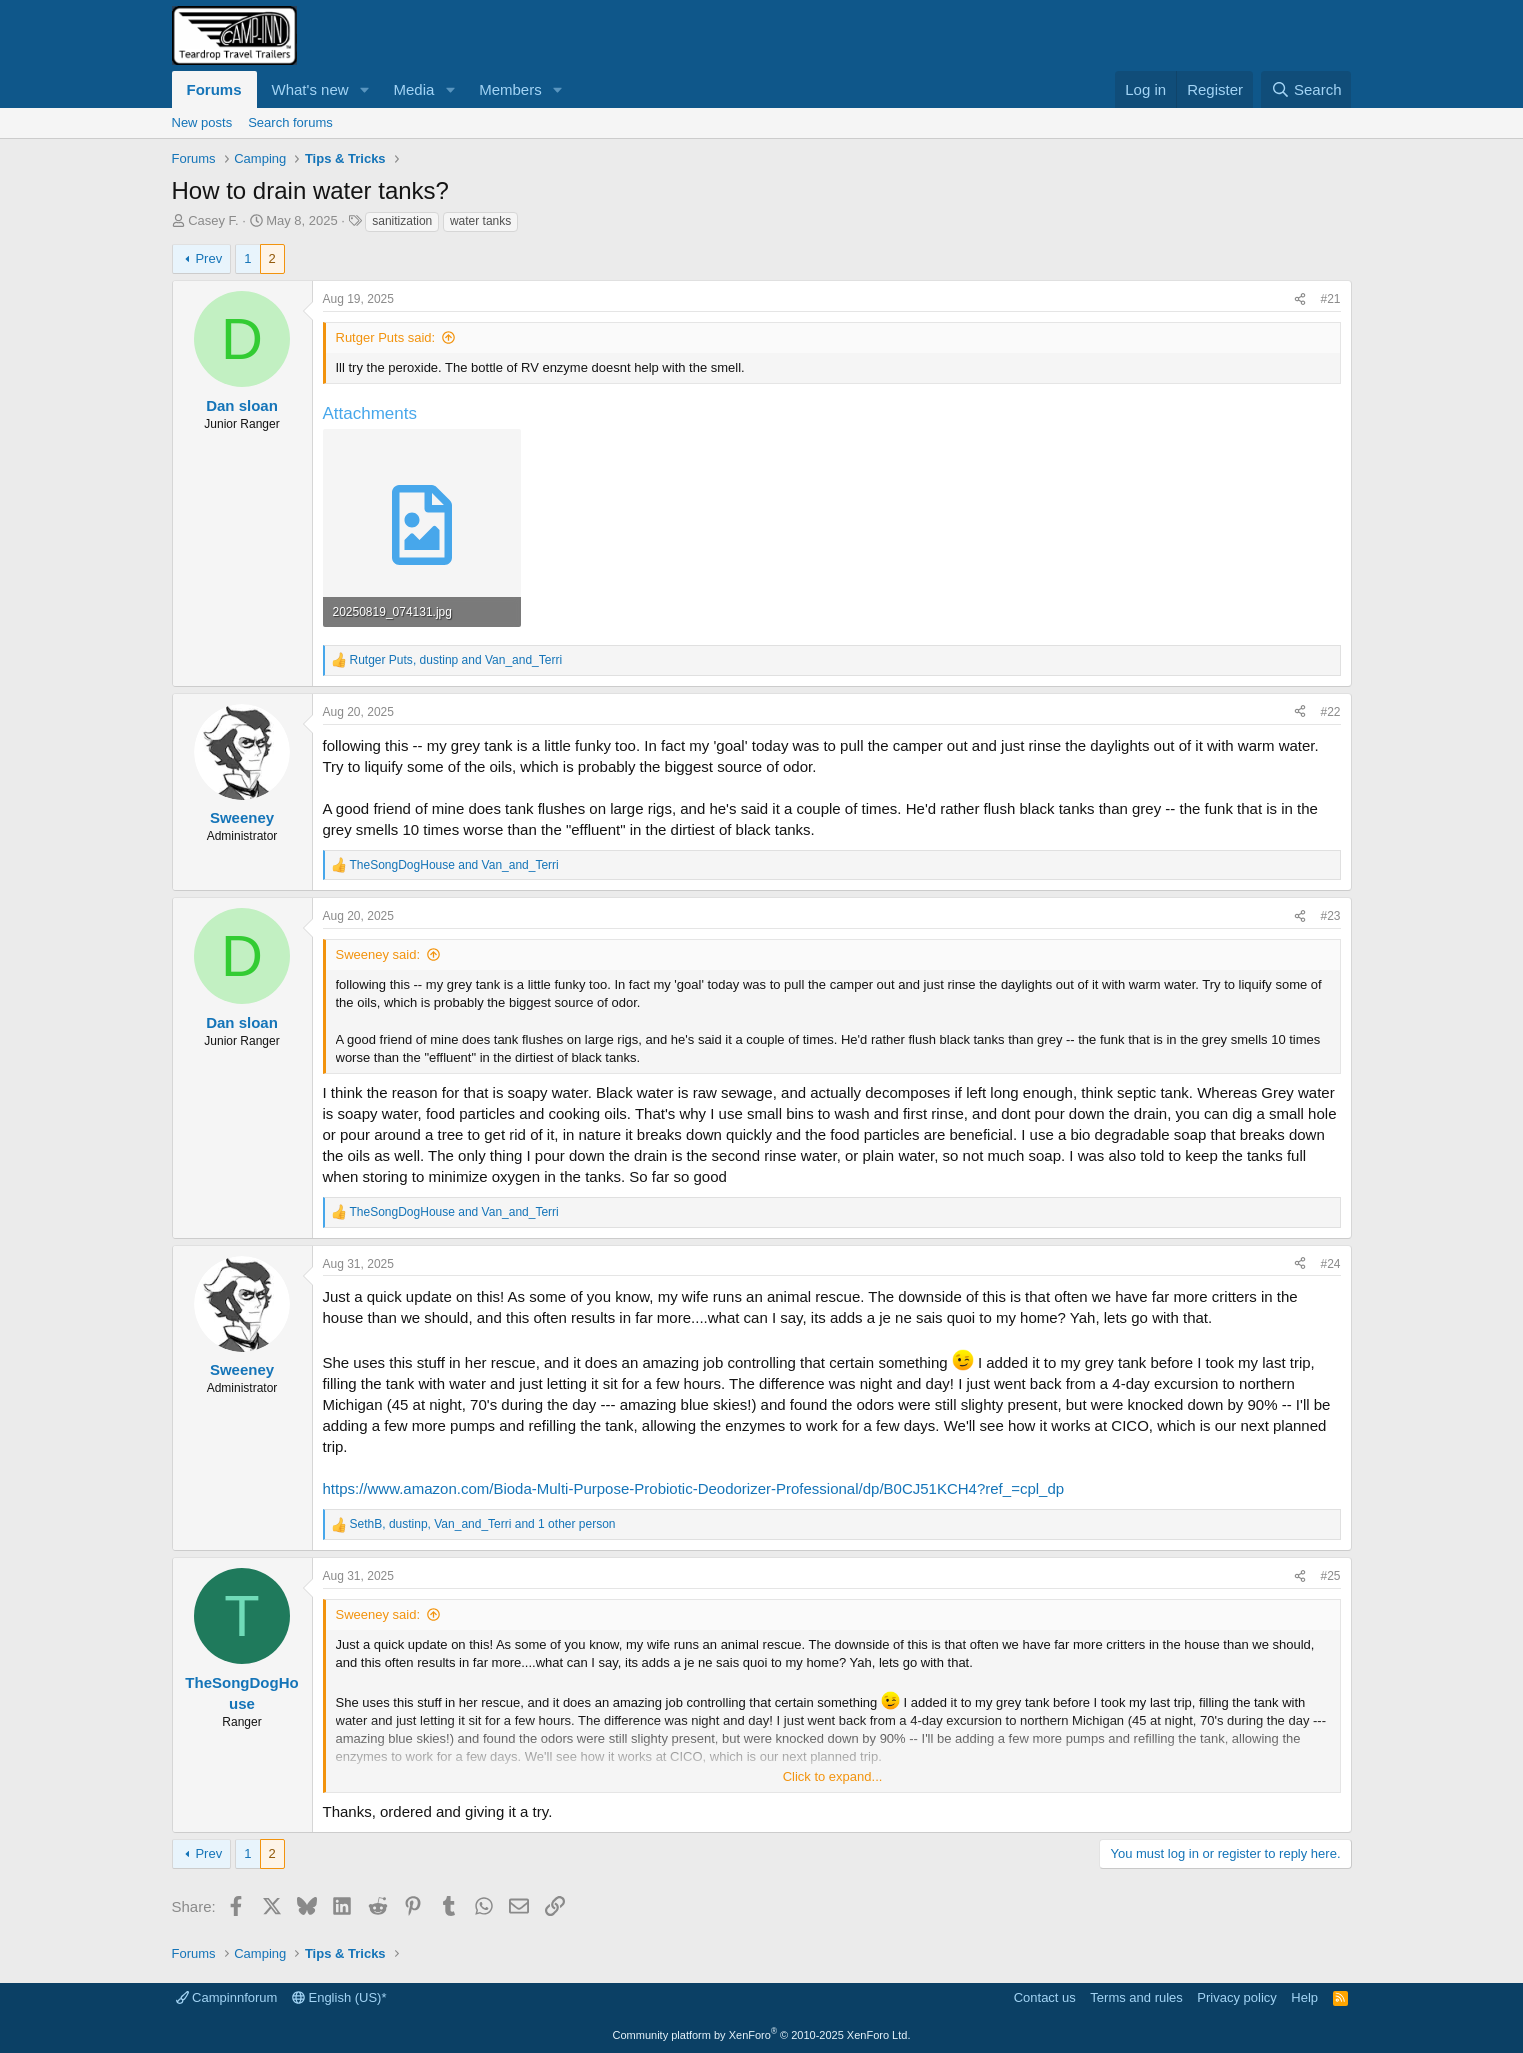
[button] (364, 89)
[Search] (1306, 89)
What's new (310, 89)
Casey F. (213, 220)
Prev (208, 258)
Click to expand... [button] (833, 1776)
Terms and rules (1136, 1997)
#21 (1330, 299)
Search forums (290, 122)
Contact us (1045, 1997)
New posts (202, 122)
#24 (1330, 1264)
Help (1304, 1997)
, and (456, 660)
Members (510, 89)
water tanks (480, 221)
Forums (214, 89)
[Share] (1300, 299)
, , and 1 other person (483, 1524)
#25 (1330, 1576)
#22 (1330, 712)
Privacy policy (1236, 1997)
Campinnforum (227, 1997)
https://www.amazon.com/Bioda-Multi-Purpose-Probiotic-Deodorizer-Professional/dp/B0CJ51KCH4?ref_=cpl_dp (694, 1488)
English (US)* (339, 1997)
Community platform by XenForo (762, 2035)
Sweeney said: (378, 954)
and (454, 865)
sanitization (402, 221)
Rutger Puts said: (386, 337)
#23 (1330, 916)
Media (413, 89)
